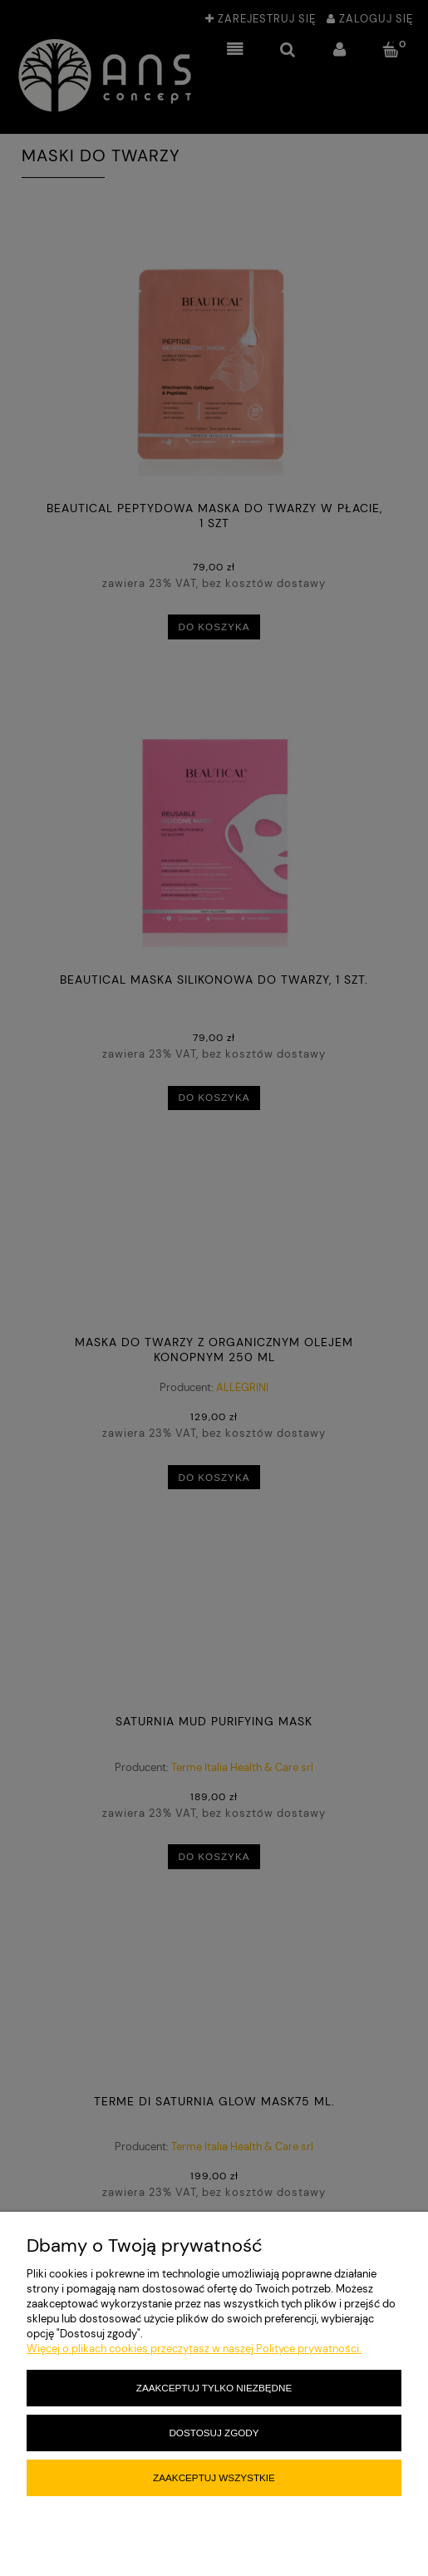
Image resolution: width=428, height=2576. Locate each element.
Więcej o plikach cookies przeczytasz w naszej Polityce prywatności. (194, 2349)
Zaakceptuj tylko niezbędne (214, 2387)
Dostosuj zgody (213, 2432)
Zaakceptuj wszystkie (214, 2477)
